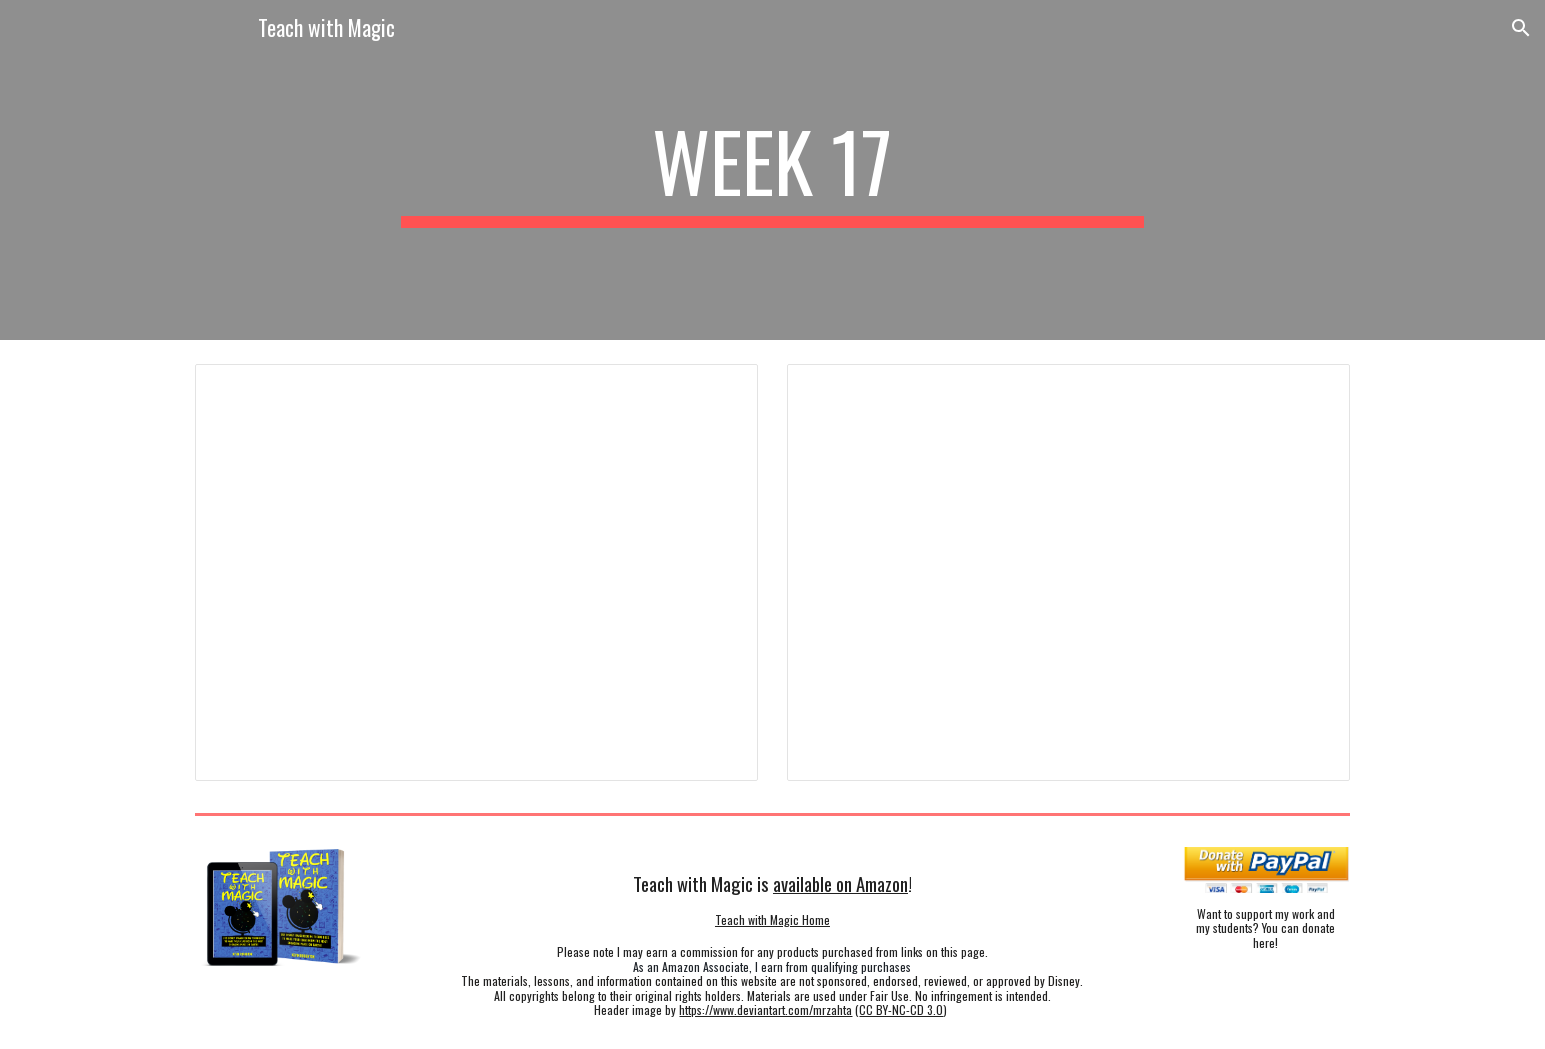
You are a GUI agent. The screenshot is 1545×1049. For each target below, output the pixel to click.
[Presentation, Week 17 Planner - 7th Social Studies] (476, 572)
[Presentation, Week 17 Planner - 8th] (1068, 572)
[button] (1521, 28)
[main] (773, 170)
